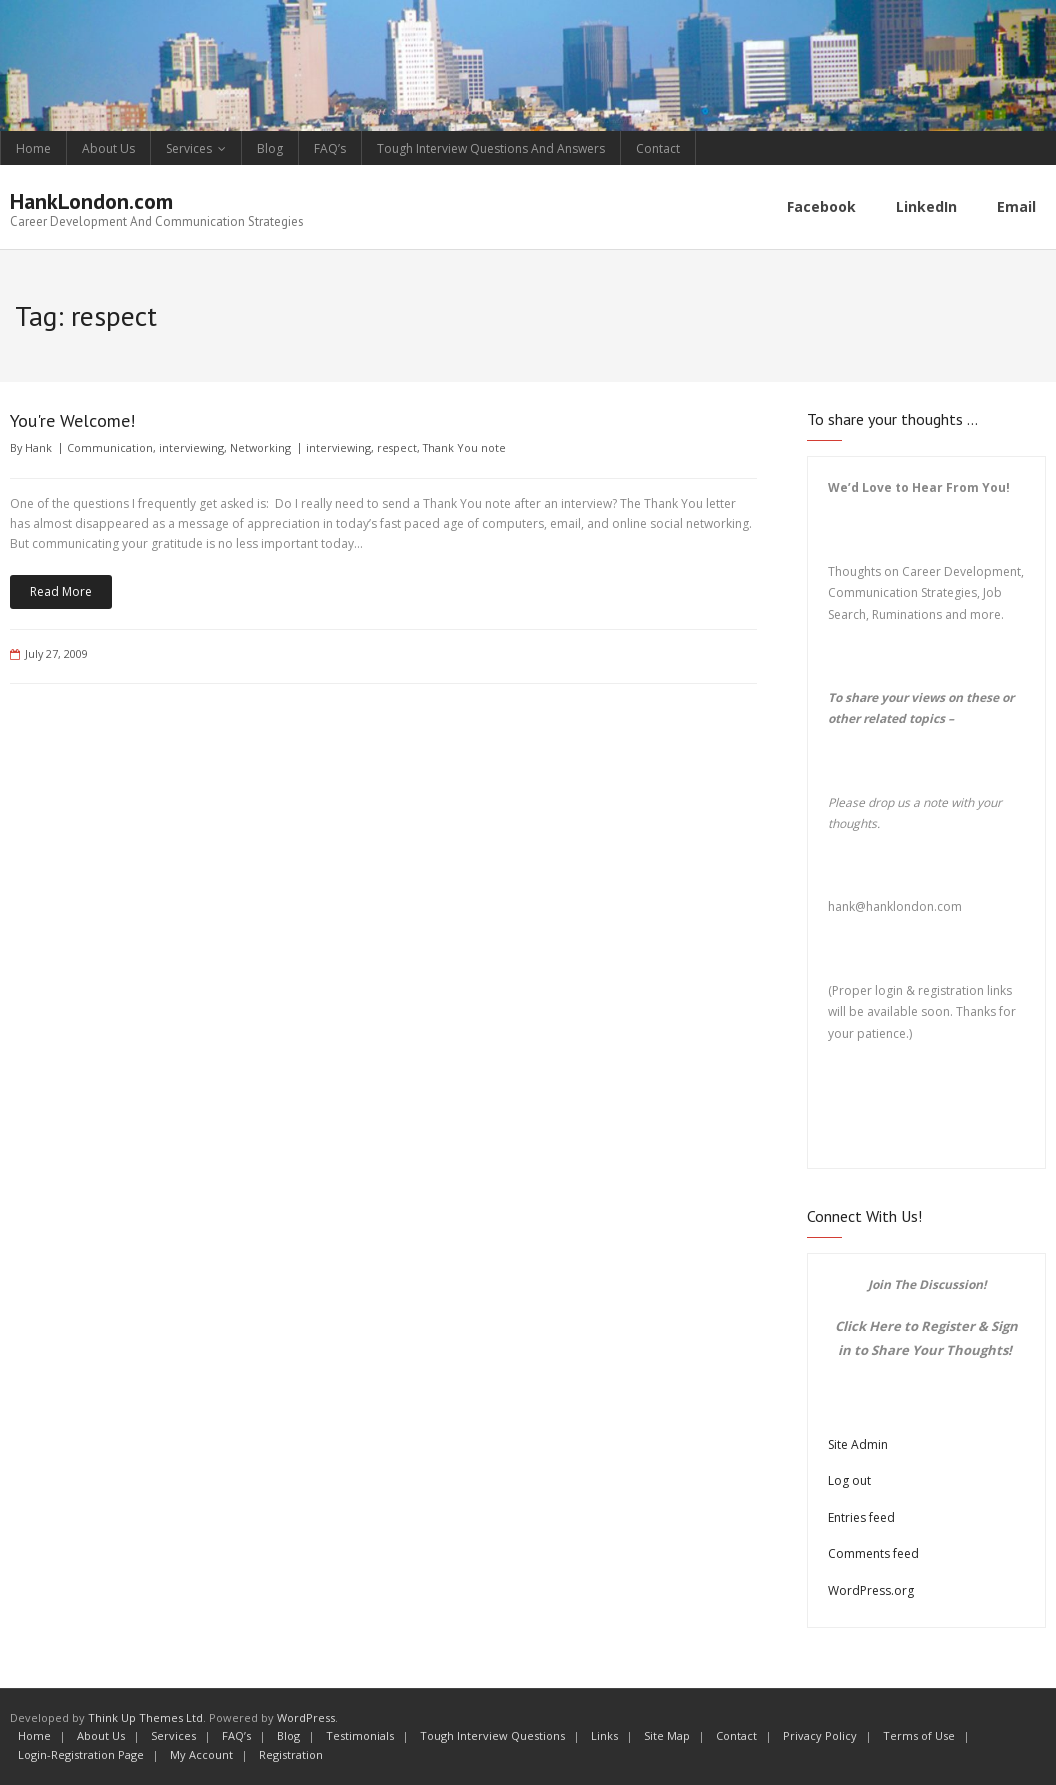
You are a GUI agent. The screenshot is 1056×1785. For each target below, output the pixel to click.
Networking (260, 447)
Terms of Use (919, 1735)
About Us (108, 148)
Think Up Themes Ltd (145, 1717)
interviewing (191, 447)
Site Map (667, 1735)
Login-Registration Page (81, 1754)
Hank (38, 447)
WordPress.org (871, 1590)
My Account (201, 1754)
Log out (849, 1480)
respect (397, 447)
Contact (658, 148)
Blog (270, 148)
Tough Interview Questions (492, 1735)
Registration (291, 1754)
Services (189, 148)
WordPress (306, 1717)
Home (33, 148)
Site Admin (858, 1444)
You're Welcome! (72, 420)
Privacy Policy (820, 1735)
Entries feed (861, 1517)
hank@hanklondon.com (895, 906)
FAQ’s (330, 148)
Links (604, 1735)
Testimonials (360, 1735)
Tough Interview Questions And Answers (491, 148)
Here (885, 1326)
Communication (110, 447)
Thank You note (464, 447)
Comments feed (873, 1553)
